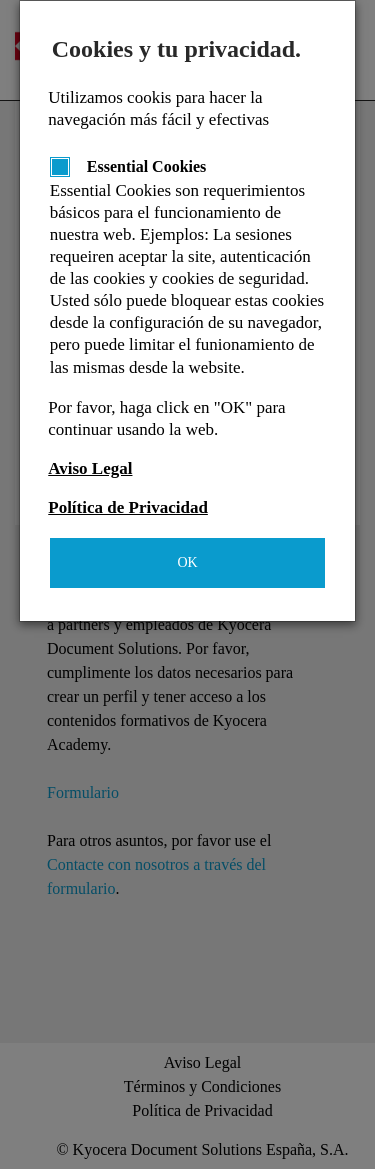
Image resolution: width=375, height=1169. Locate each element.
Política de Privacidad (128, 507)
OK (187, 562)
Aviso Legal (90, 468)
